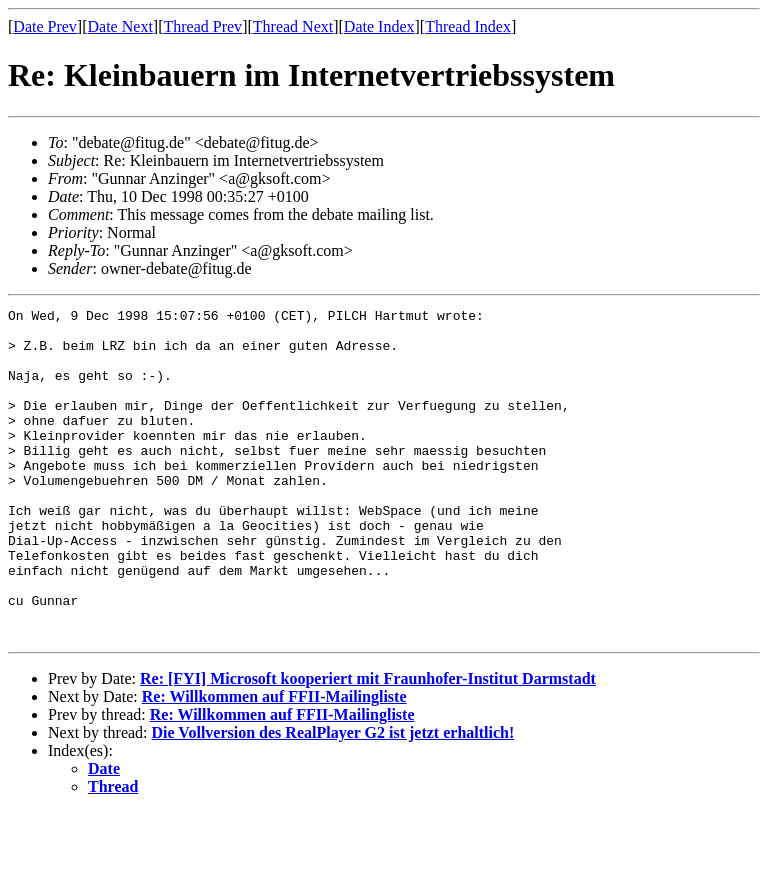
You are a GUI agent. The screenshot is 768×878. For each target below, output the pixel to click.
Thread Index (468, 26)
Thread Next (293, 26)
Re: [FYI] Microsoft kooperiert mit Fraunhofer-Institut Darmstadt (368, 744)
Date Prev (45, 26)
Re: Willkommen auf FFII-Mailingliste (274, 762)
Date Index (379, 26)
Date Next (120, 26)
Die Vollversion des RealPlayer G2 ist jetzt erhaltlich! (333, 798)
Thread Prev (202, 26)
